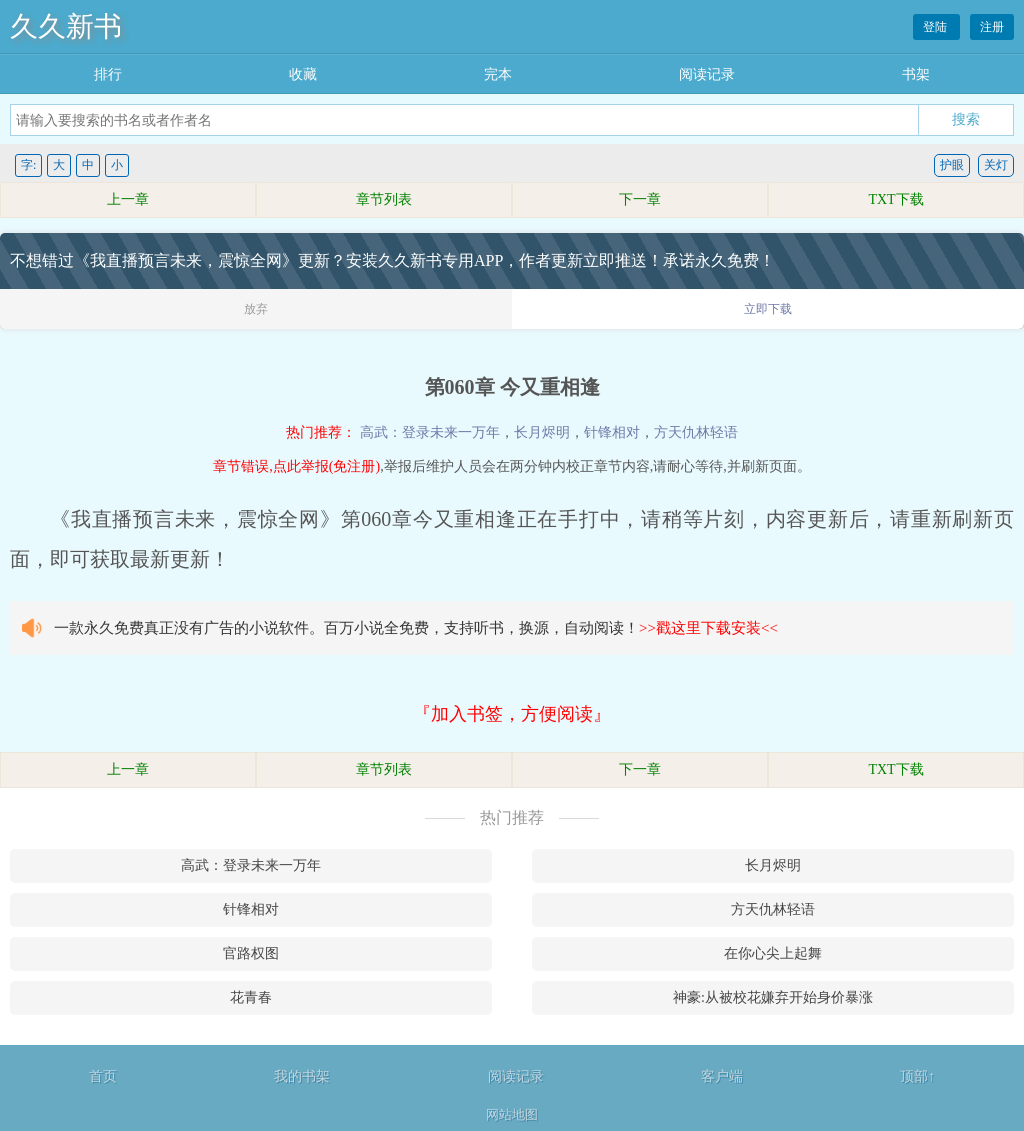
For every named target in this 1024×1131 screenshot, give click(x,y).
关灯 (996, 165)
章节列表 (384, 199)
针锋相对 (612, 432)
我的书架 (302, 1076)
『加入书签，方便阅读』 (512, 714)
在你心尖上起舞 (773, 953)
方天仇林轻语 (696, 432)
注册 (992, 27)
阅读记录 (707, 74)
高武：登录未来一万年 (430, 432)
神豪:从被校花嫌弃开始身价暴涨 (773, 997)
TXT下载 (895, 199)
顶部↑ (917, 1076)
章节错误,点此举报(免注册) (296, 466)
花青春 (251, 997)
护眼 (952, 165)
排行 (108, 74)
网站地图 (512, 1114)
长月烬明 (542, 432)
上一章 (128, 199)
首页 (103, 1076)
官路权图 (251, 953)
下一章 (640, 199)
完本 (498, 74)
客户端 (722, 1076)
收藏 (303, 74)
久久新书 (66, 26)
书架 (916, 74)
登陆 (936, 27)
